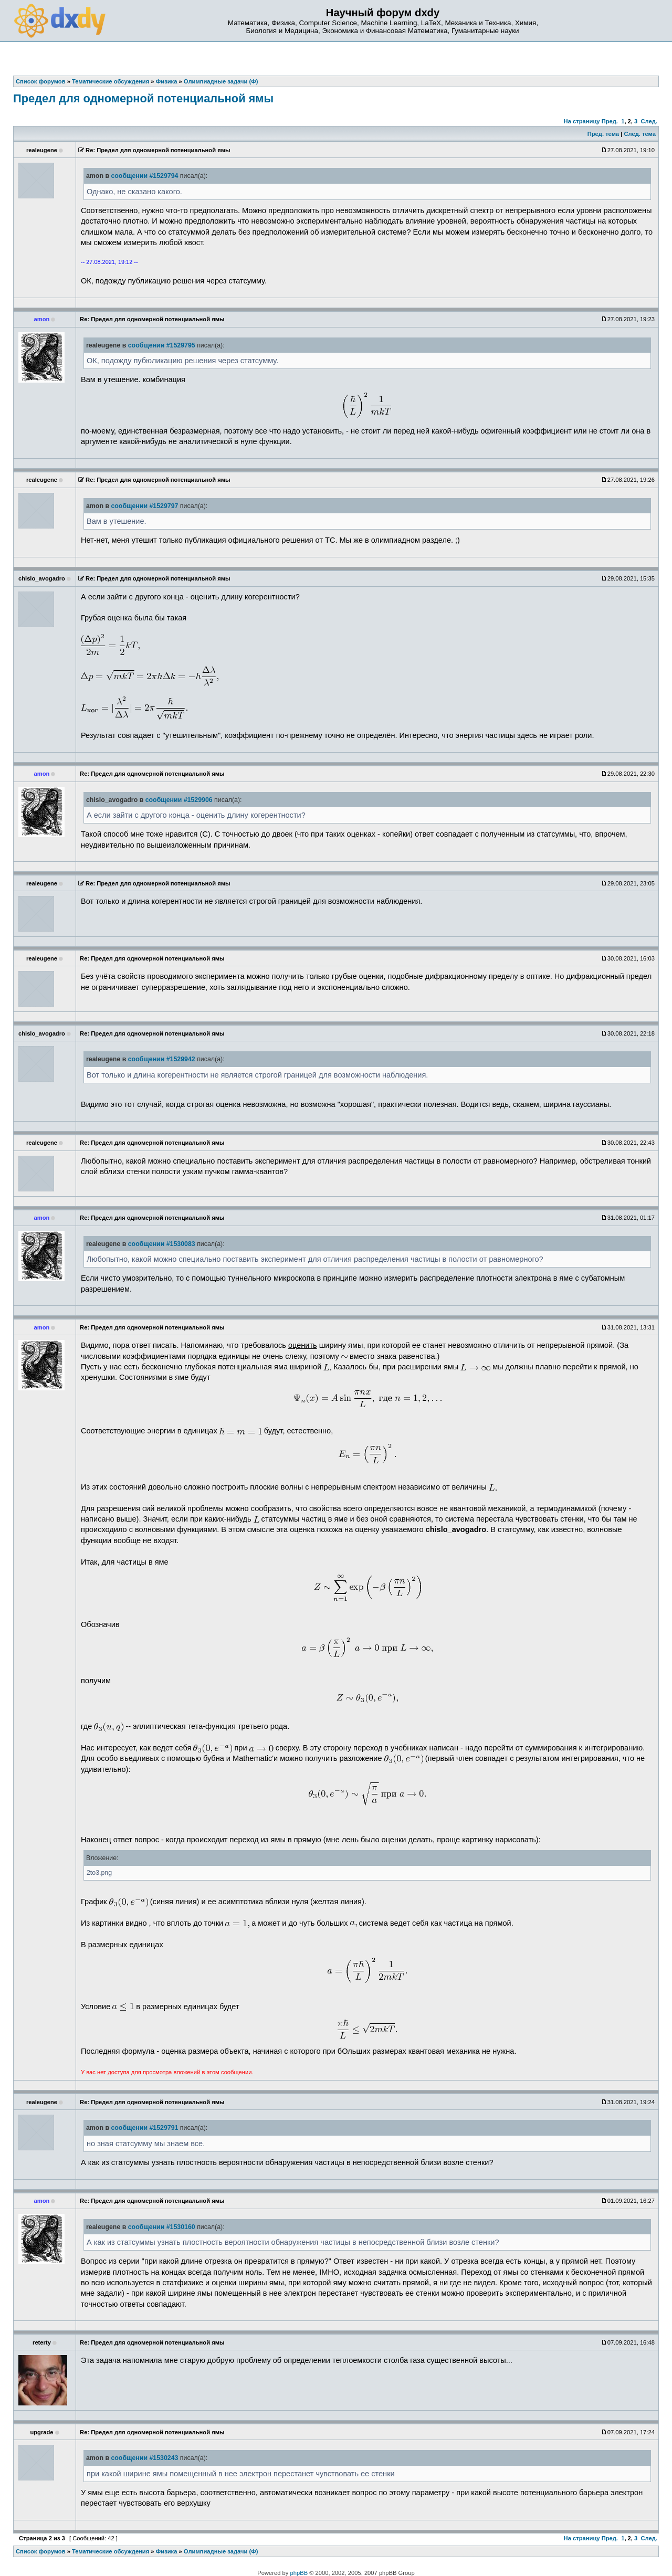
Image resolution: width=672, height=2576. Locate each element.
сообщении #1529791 (144, 2127)
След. (649, 121)
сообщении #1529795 (161, 345)
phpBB (299, 2573)
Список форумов (41, 2551)
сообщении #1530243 (144, 2458)
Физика (166, 2551)
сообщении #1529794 (144, 176)
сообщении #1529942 (161, 1059)
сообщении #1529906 (179, 800)
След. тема (639, 134)
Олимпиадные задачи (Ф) (221, 2551)
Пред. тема (603, 134)
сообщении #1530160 (161, 2227)
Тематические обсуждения (110, 2551)
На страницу (582, 121)
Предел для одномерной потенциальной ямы (143, 98)
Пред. (610, 121)
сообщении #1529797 (144, 506)
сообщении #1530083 (161, 1244)
